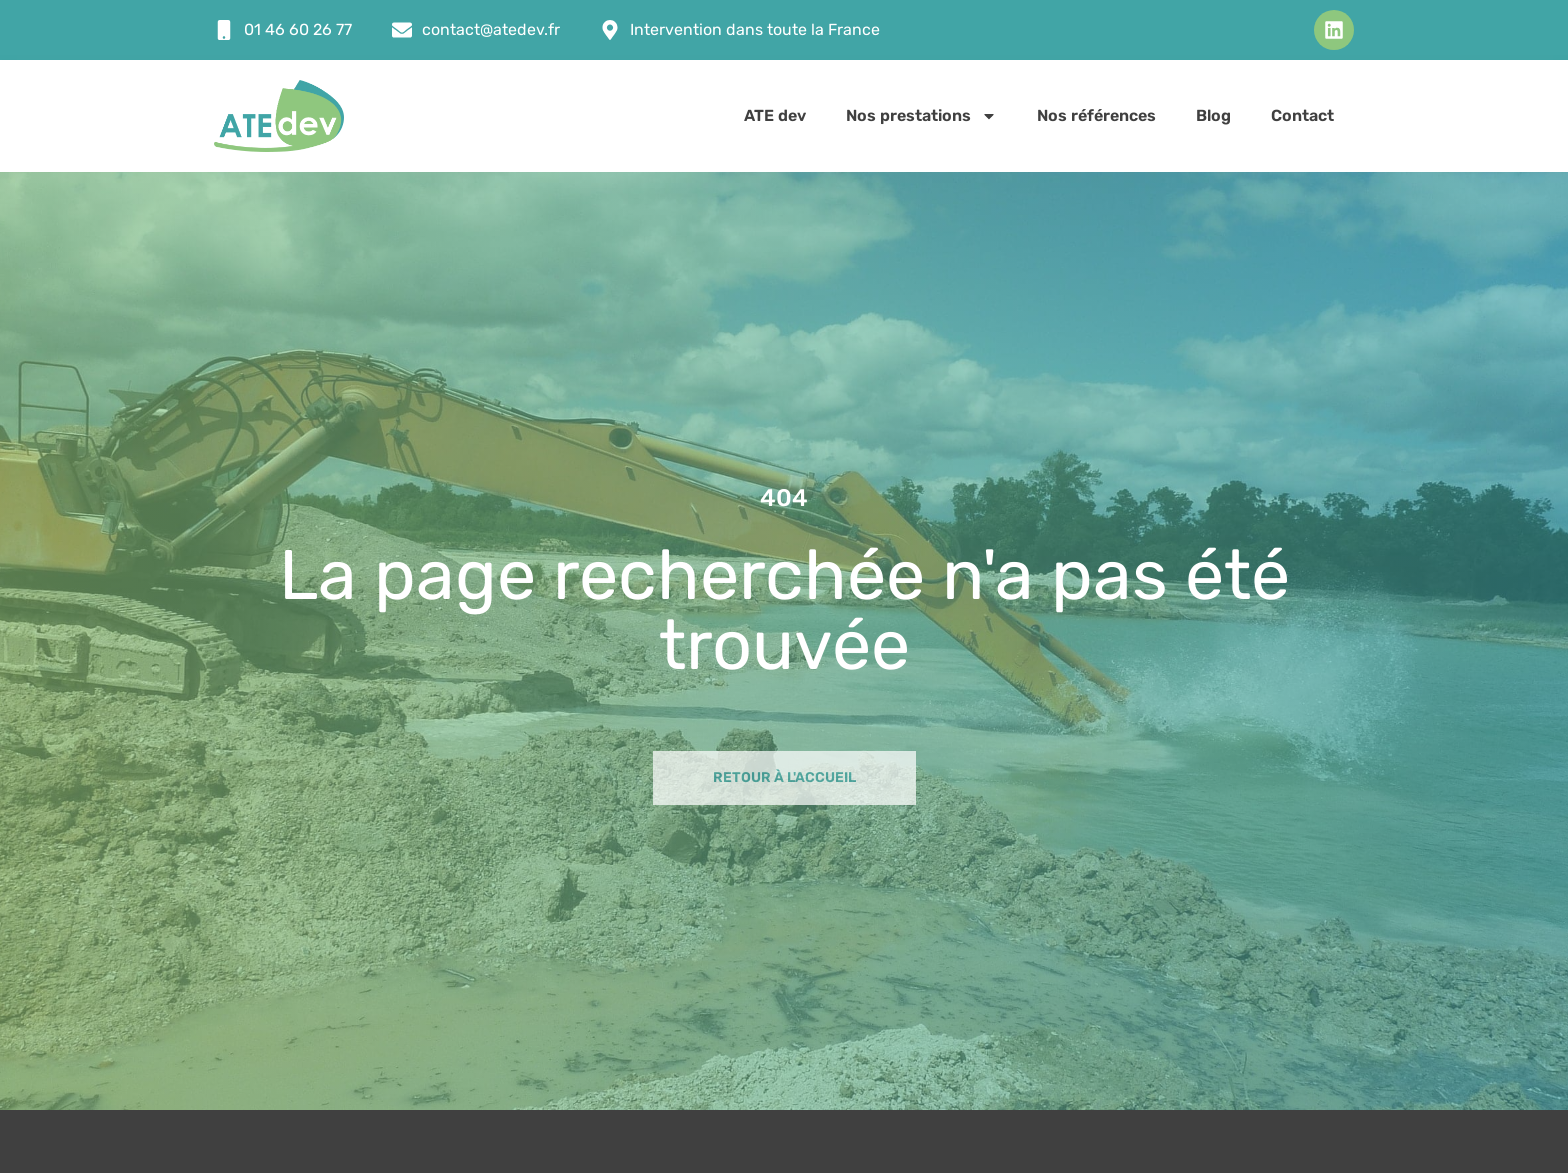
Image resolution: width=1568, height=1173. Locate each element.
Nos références (1096, 115)
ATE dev (775, 115)
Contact (1302, 115)
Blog (1213, 115)
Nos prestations (921, 116)
